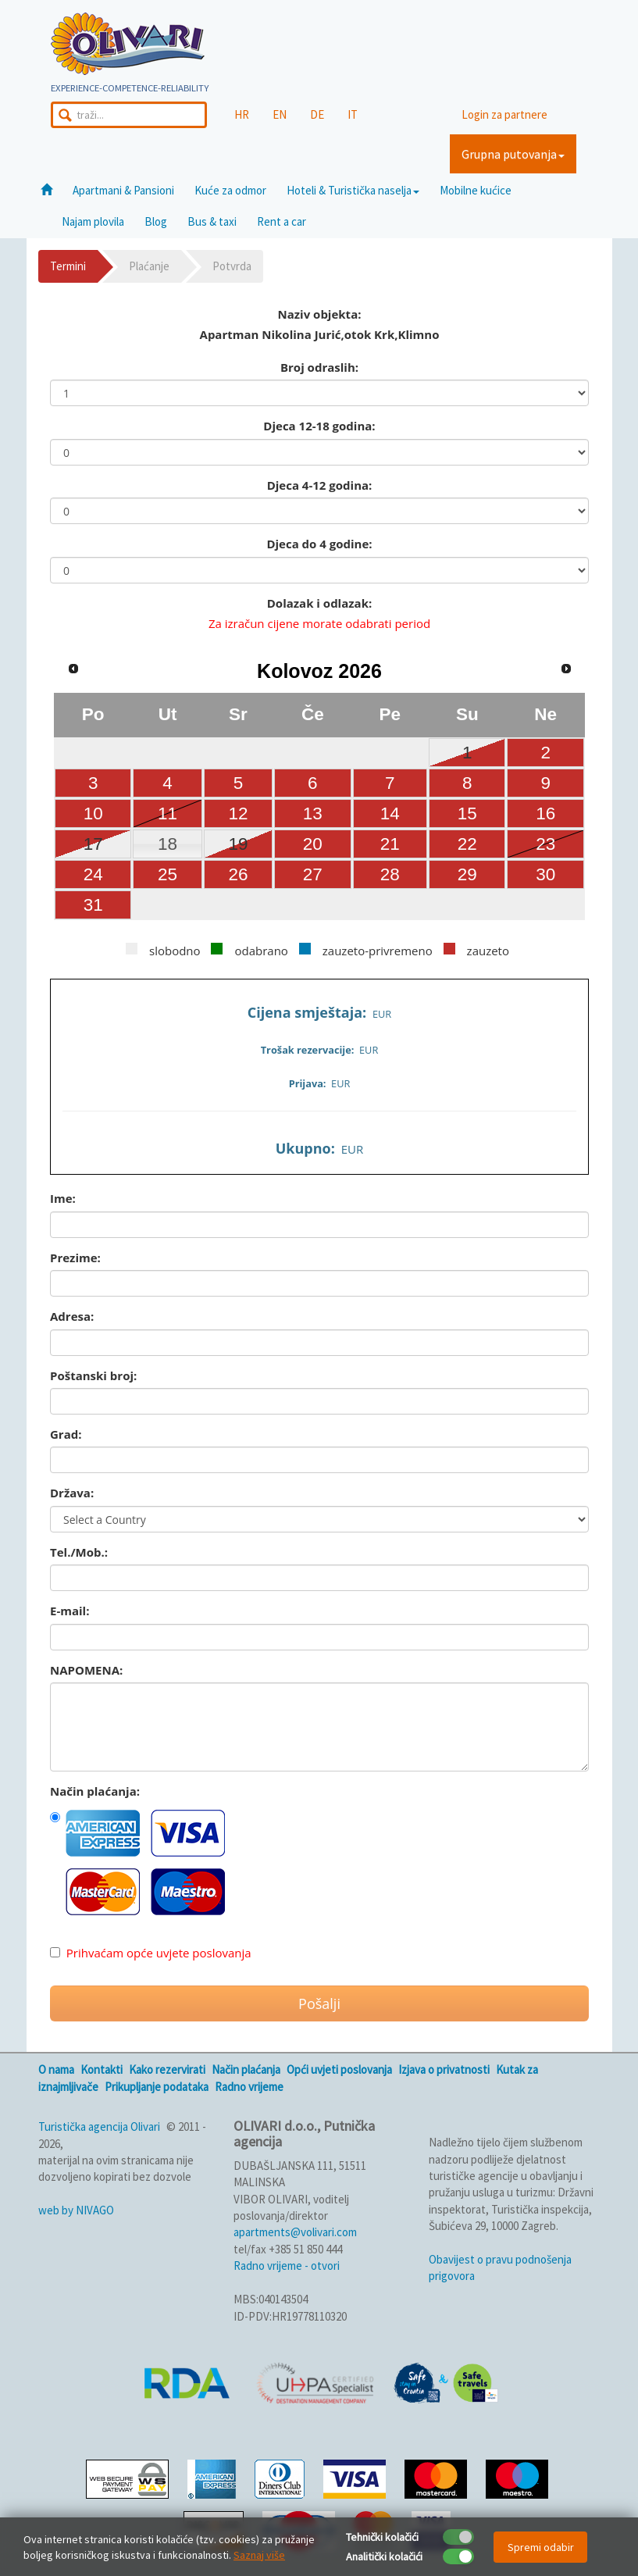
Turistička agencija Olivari (99, 2126)
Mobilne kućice (475, 190)
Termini (68, 266)
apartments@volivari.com (295, 2232)
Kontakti (101, 2069)
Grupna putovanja (513, 154)
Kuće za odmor (230, 190)
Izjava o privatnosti (444, 2069)
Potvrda (231, 266)
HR (241, 114)
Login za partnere (504, 114)
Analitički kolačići (384, 2556)
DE (317, 114)
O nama (56, 2069)
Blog (155, 221)
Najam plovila (93, 221)
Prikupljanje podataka (157, 2086)
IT (353, 114)
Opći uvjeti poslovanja (339, 2069)
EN (280, 114)
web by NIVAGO (76, 2210)
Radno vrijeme (249, 2086)
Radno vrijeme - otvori (286, 2265)
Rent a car (281, 221)
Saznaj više (259, 2555)
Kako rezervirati (167, 2069)
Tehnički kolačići (382, 2537)
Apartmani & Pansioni (123, 190)
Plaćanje (149, 266)
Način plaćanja (246, 2069)
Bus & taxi (212, 221)
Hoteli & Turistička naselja (353, 190)
